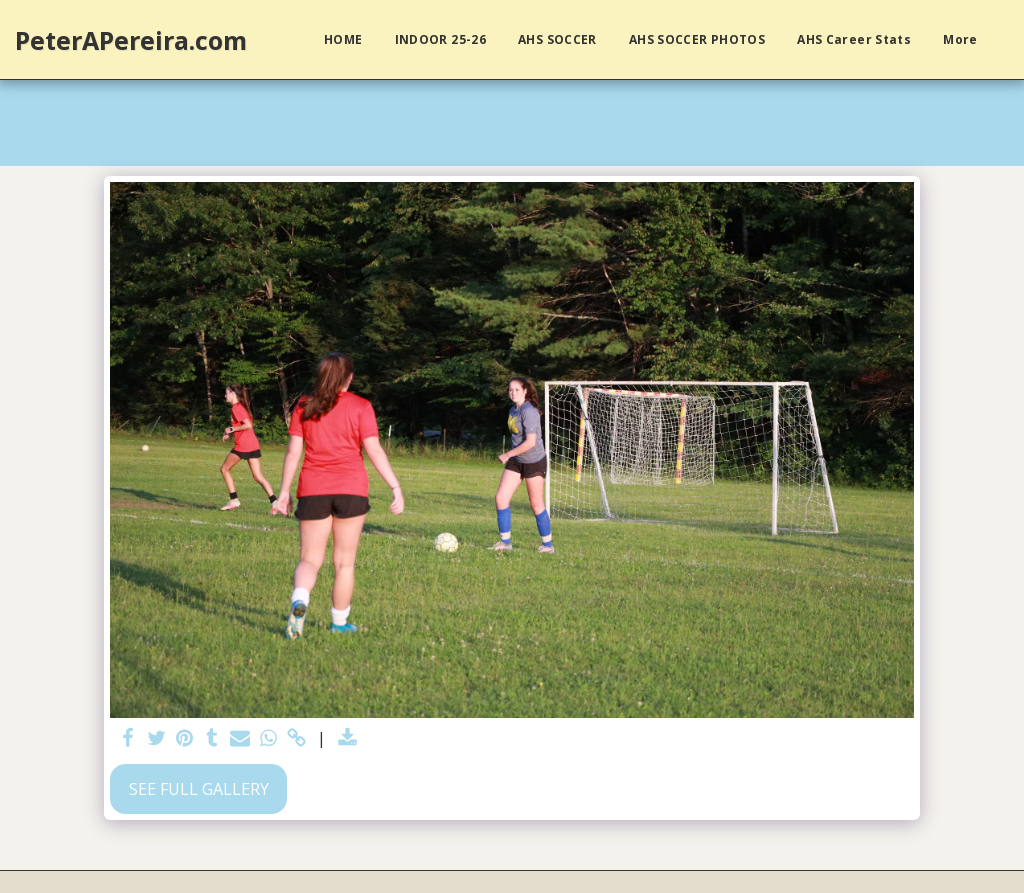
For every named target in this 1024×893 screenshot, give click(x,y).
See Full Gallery (199, 789)
